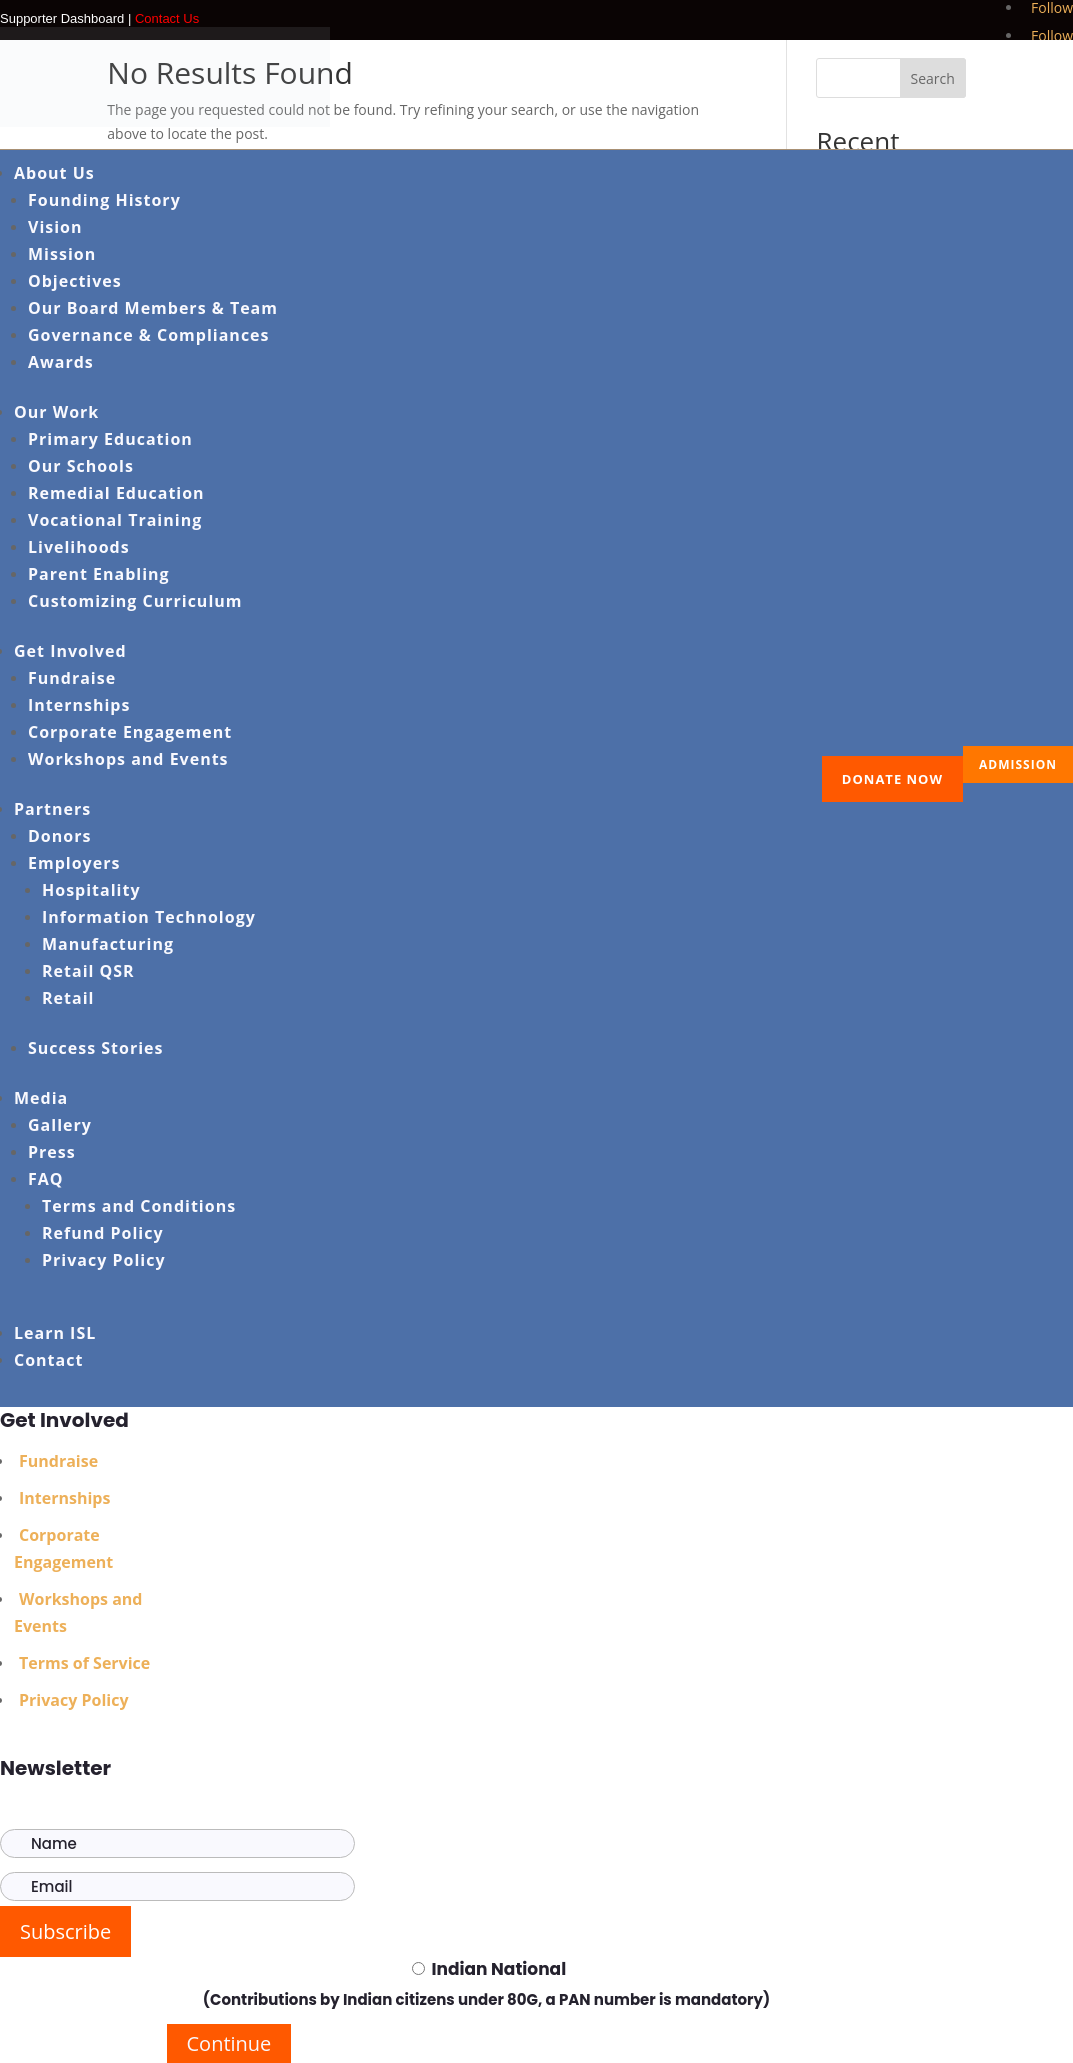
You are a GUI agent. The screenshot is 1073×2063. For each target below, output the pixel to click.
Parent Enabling (99, 574)
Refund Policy (103, 1233)
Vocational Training (115, 520)
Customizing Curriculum (135, 601)
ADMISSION (1018, 764)
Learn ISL (55, 1333)
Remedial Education (116, 493)
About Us (54, 173)
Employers (74, 863)
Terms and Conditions (139, 1206)
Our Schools (81, 466)
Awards (61, 362)
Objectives (75, 281)
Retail (68, 998)
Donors (59, 836)
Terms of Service (84, 1663)
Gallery (60, 1125)
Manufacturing (108, 944)
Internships (79, 705)
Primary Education (110, 439)
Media (41, 1098)
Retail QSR (88, 971)
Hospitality (91, 890)
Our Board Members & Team (153, 308)
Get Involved (70, 651)
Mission (62, 254)
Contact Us (167, 18)
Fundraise (72, 678)
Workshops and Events (128, 759)
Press (52, 1152)
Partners (52, 809)
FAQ (46, 1179)
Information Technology (149, 917)
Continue (229, 2043)
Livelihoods (79, 547)
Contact (48, 1360)
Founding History (104, 200)
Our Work (56, 412)
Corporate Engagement (130, 732)
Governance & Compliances (149, 335)
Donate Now (892, 779)
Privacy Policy (104, 1260)
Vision (55, 227)
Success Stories (96, 1048)
